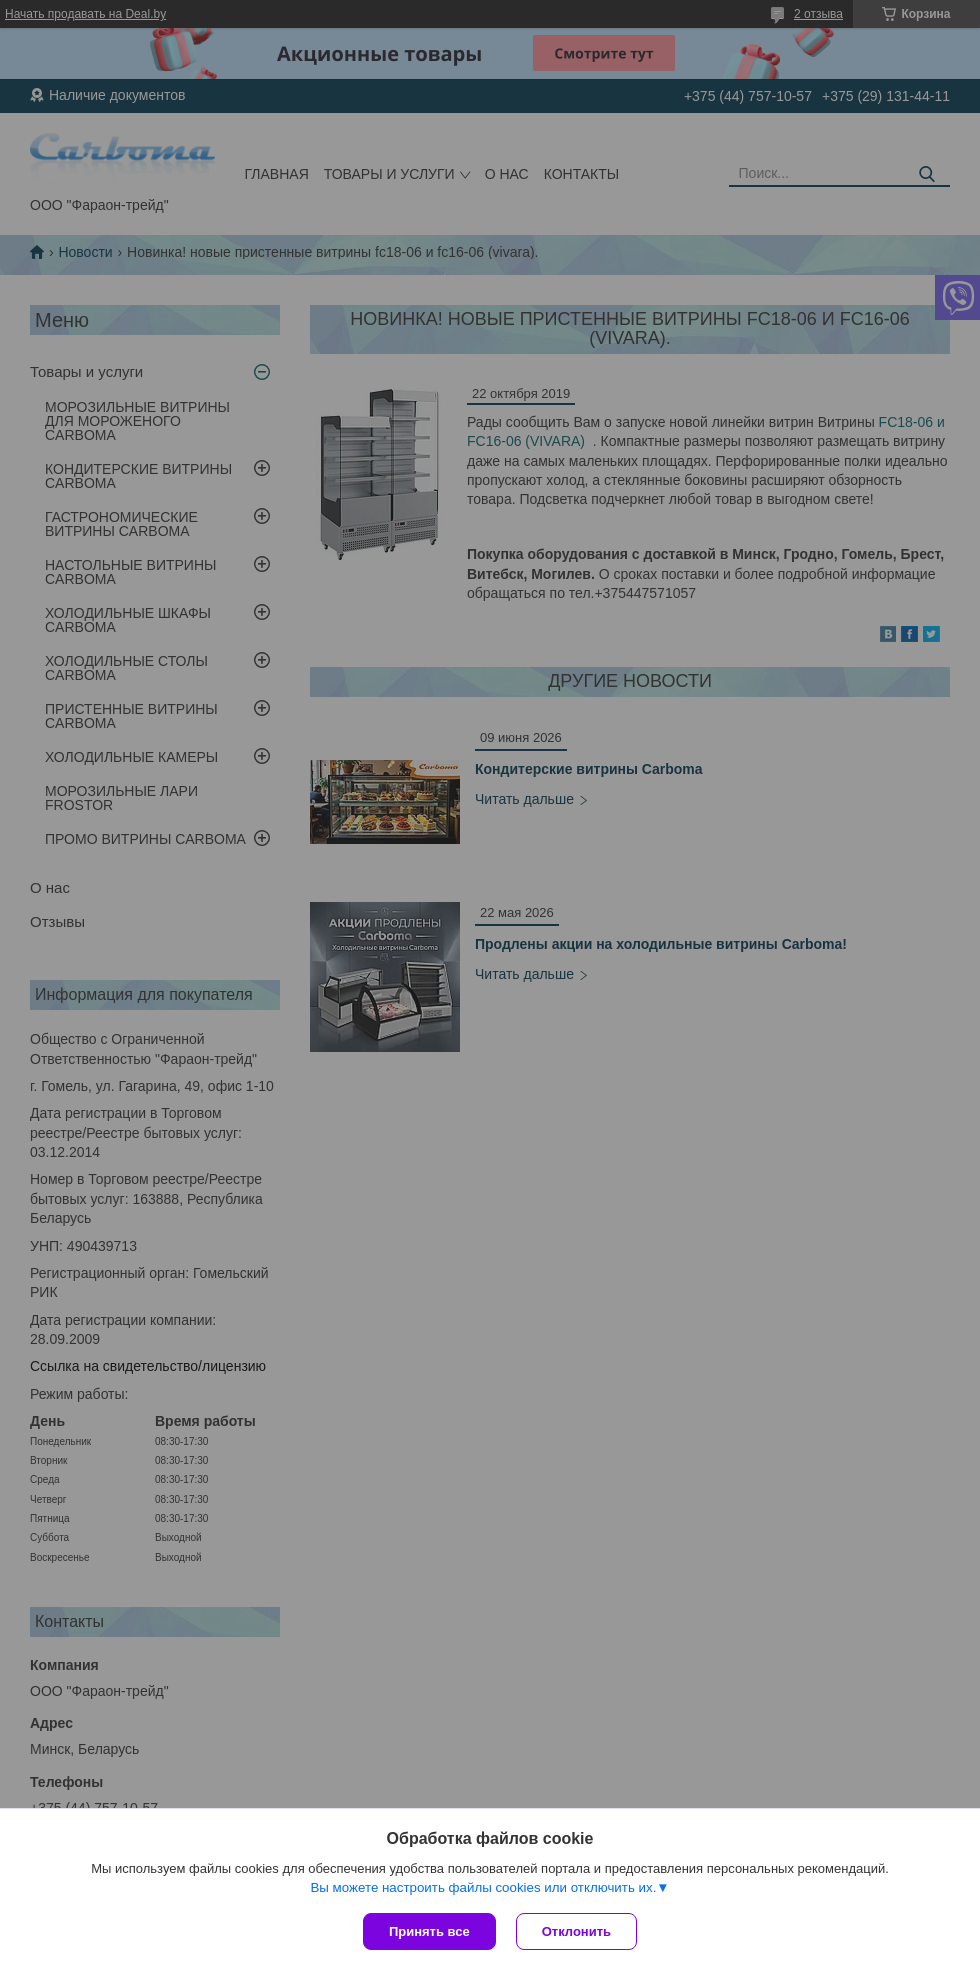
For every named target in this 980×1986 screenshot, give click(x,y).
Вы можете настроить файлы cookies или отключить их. (483, 1887)
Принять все (429, 1931)
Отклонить (576, 1931)
